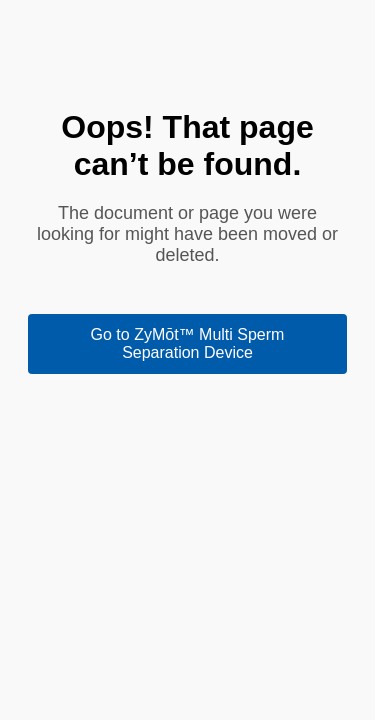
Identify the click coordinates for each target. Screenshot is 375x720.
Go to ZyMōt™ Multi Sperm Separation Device (188, 343)
